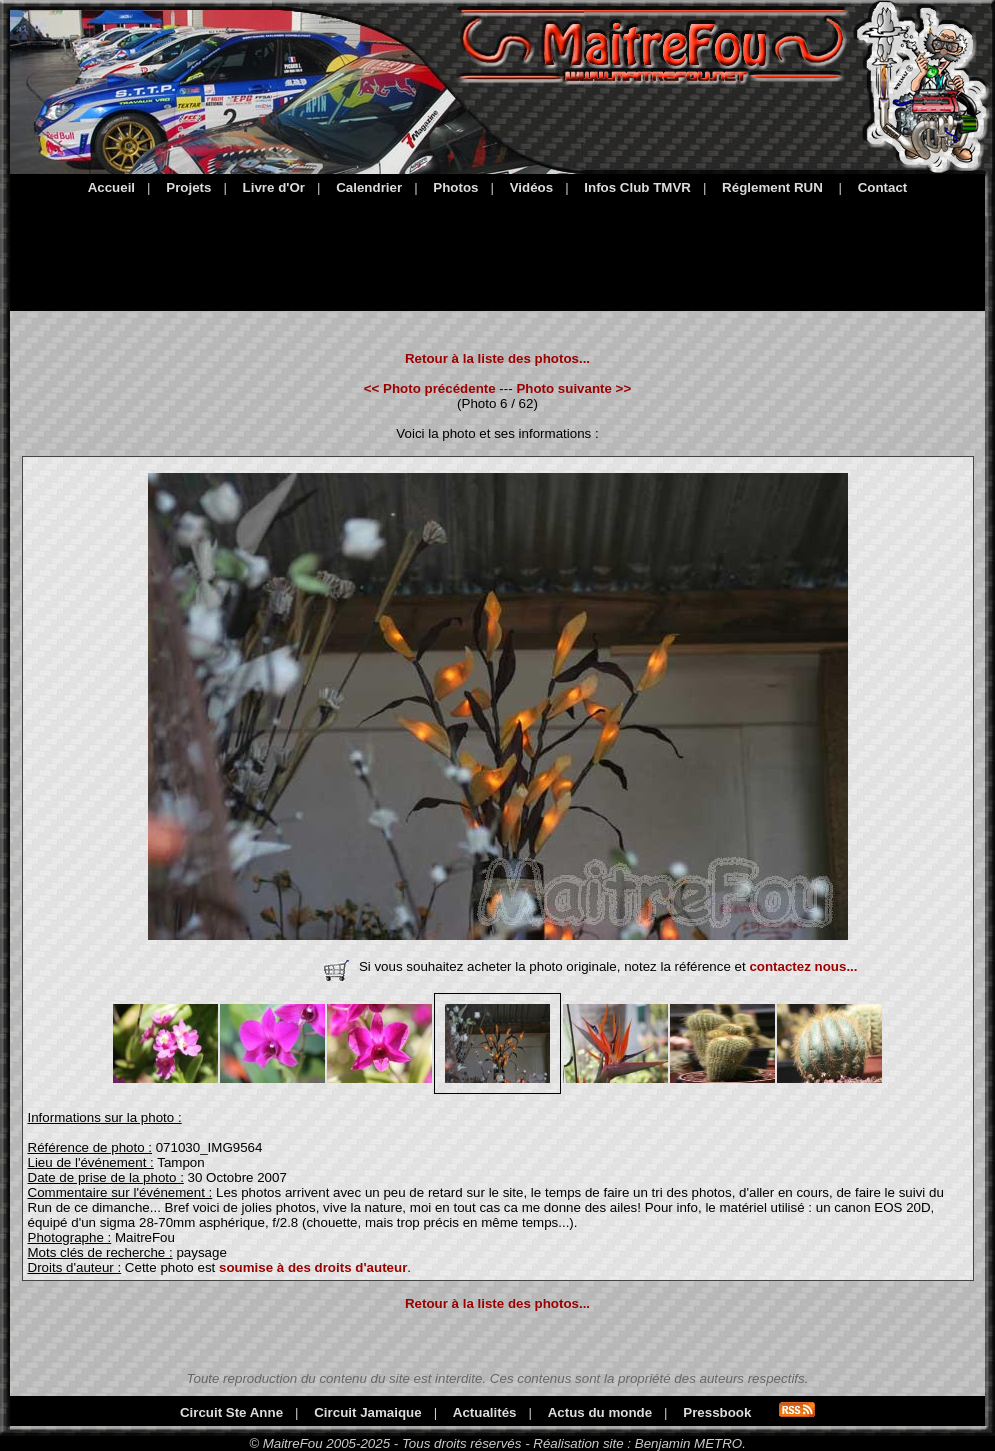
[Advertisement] (497, 250)
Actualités (485, 1412)
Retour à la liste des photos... (497, 358)
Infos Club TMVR (637, 187)
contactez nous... (803, 966)
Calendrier (369, 187)
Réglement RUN (772, 187)
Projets (188, 187)
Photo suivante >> (573, 388)
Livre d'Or (274, 187)
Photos (455, 187)
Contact (883, 187)
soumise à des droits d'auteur (313, 1267)
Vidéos (531, 187)
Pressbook (717, 1412)
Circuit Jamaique (367, 1412)
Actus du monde (600, 1412)
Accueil (111, 187)
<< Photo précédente (430, 388)
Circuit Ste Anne (231, 1412)
